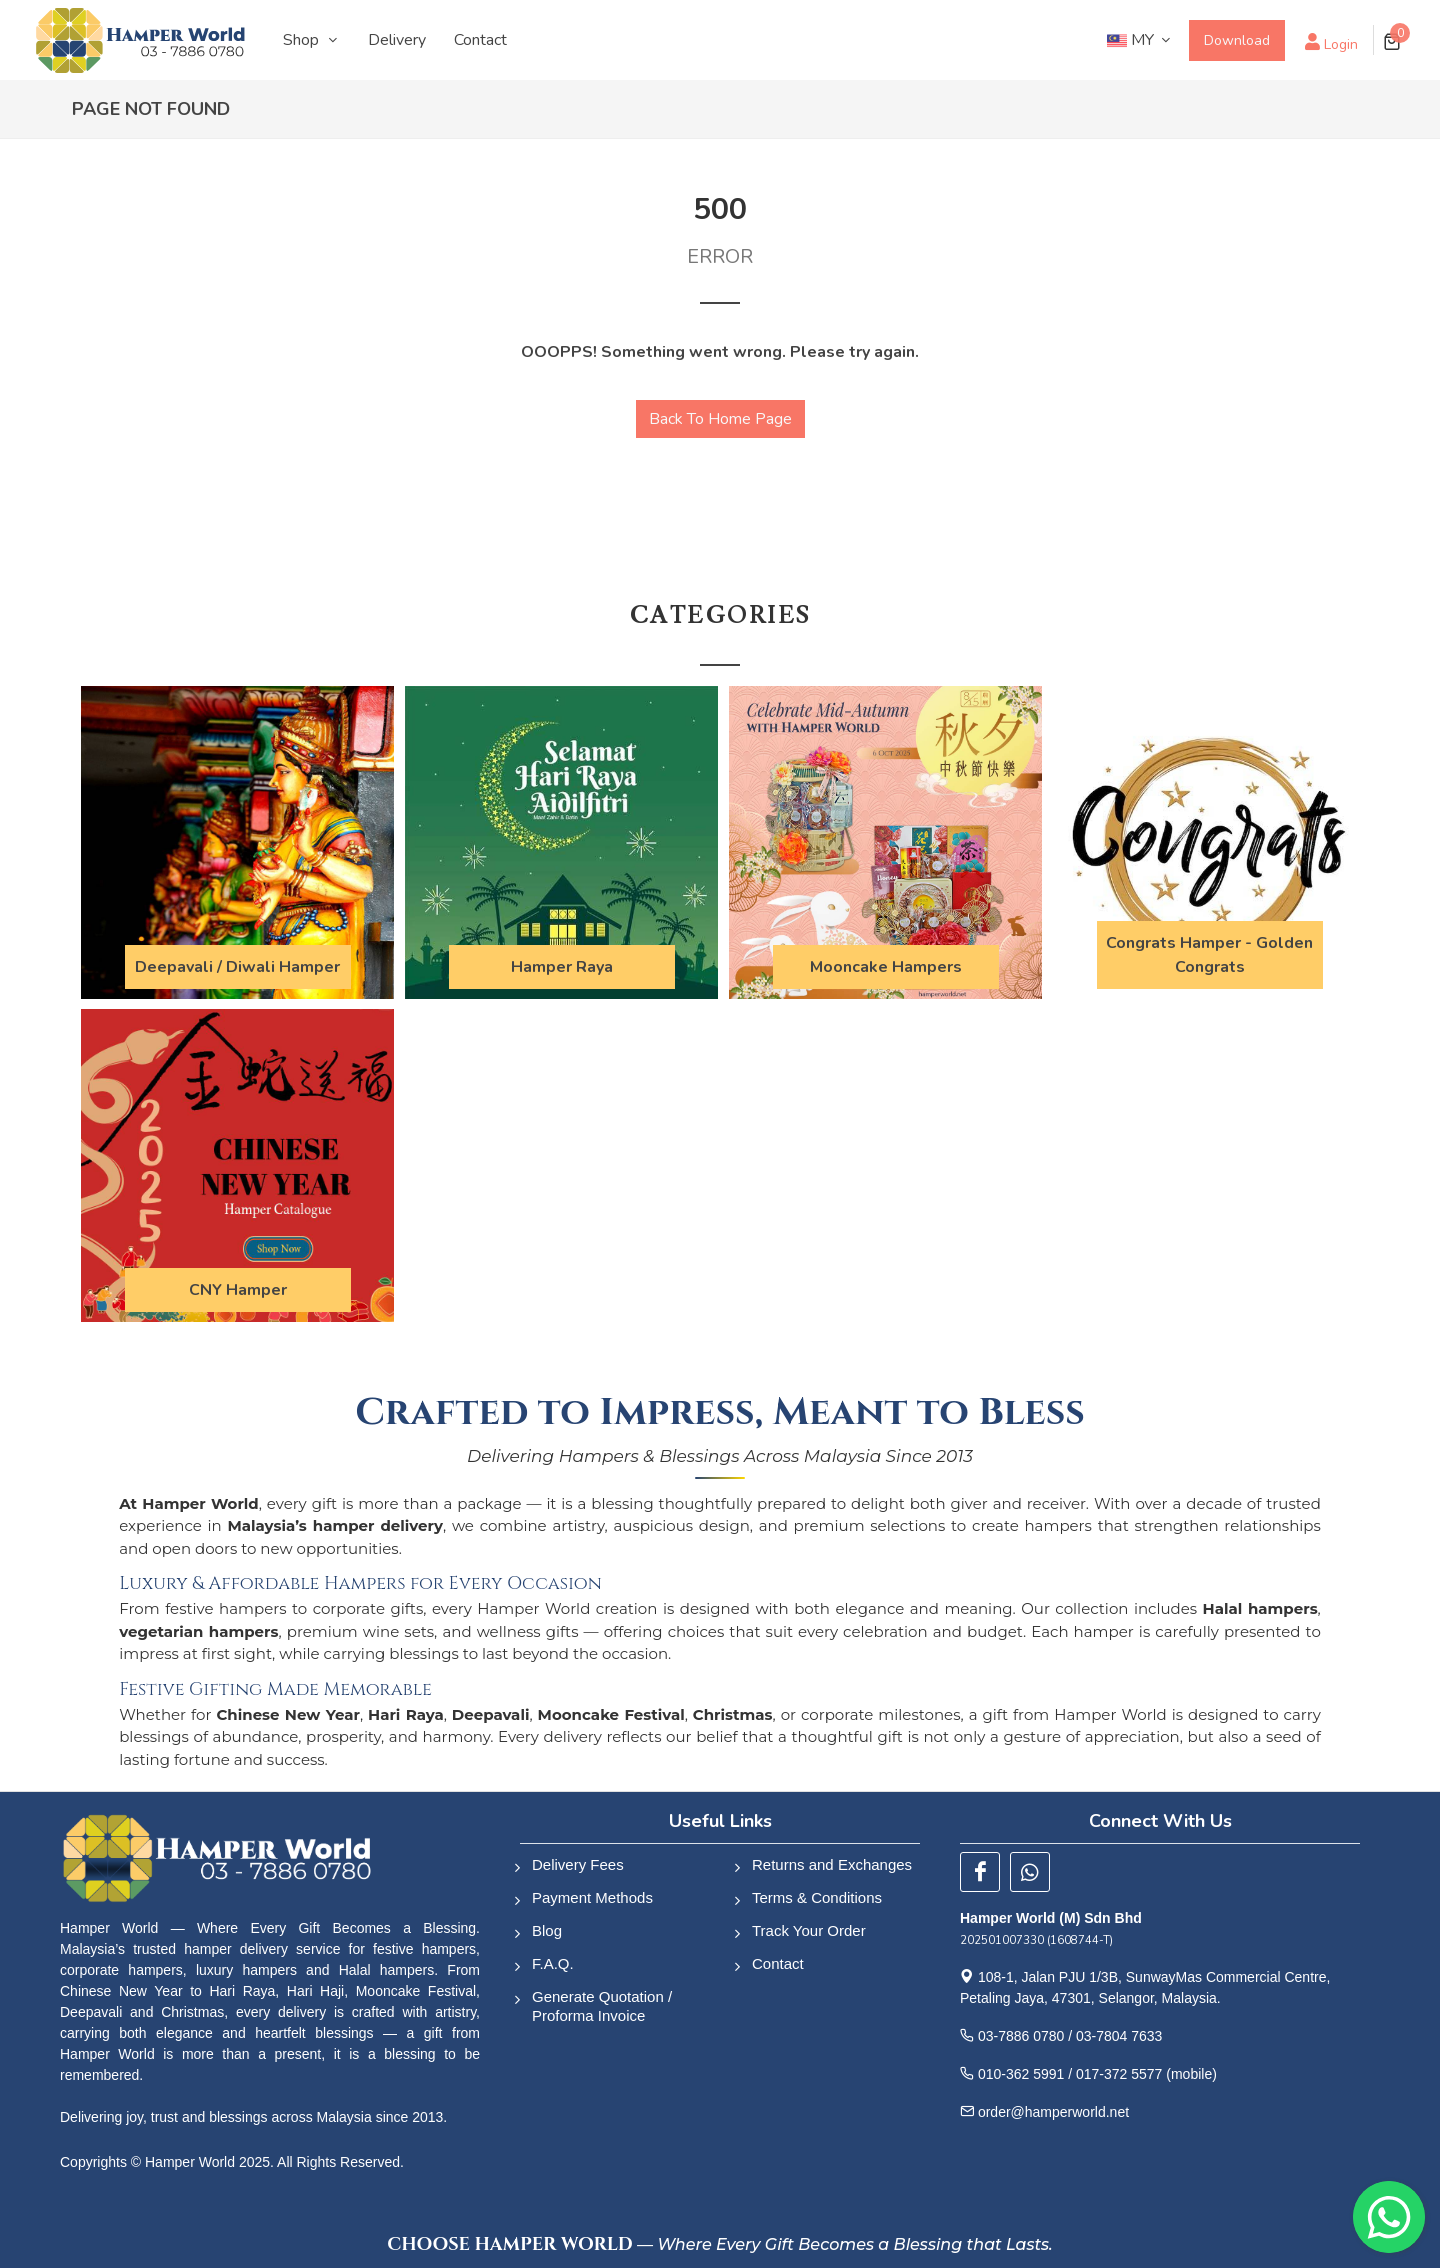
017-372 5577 (1119, 2074)
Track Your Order (809, 1930)
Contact (778, 1963)
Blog (547, 1930)
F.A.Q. (553, 1963)
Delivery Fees (578, 1864)
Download (1237, 40)
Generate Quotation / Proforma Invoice (602, 2006)
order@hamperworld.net (1053, 2112)
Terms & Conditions (817, 1897)
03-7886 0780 (1021, 2036)
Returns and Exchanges (832, 1864)
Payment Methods (592, 1897)
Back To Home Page (720, 419)
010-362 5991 (1021, 2074)
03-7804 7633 (1119, 2036)
